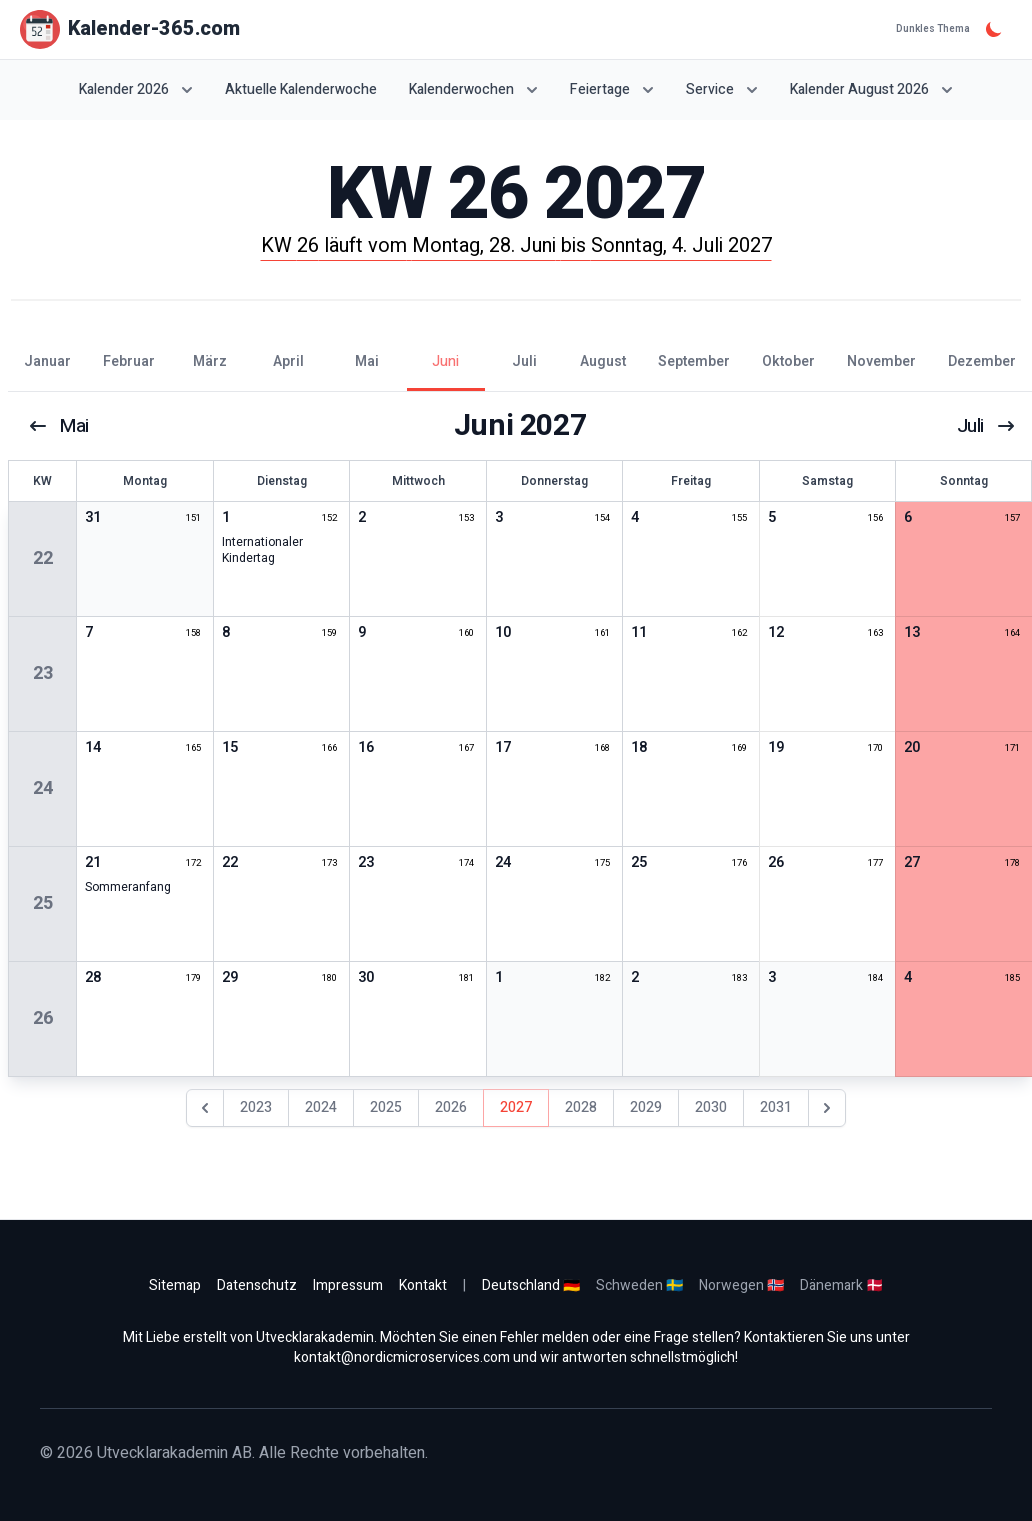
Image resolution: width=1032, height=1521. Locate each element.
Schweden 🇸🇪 (639, 1285)
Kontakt (423, 1285)
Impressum (348, 1285)
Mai (59, 426)
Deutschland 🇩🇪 (531, 1285)
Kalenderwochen (473, 89)
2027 (516, 1107)
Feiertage (612, 89)
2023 (256, 1107)
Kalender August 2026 (871, 89)
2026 (451, 1107)
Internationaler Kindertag (262, 550)
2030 (711, 1107)
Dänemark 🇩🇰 (841, 1285)
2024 (321, 1107)
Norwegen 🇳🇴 (741, 1285)
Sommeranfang (128, 887)
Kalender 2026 (136, 89)
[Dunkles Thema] (994, 29)
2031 (776, 1107)
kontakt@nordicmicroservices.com (402, 1357)
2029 (646, 1107)
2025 (386, 1107)
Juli (985, 426)
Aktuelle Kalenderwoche (301, 90)
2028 (581, 1107)
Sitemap (175, 1285)
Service (722, 89)
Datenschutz (257, 1285)
